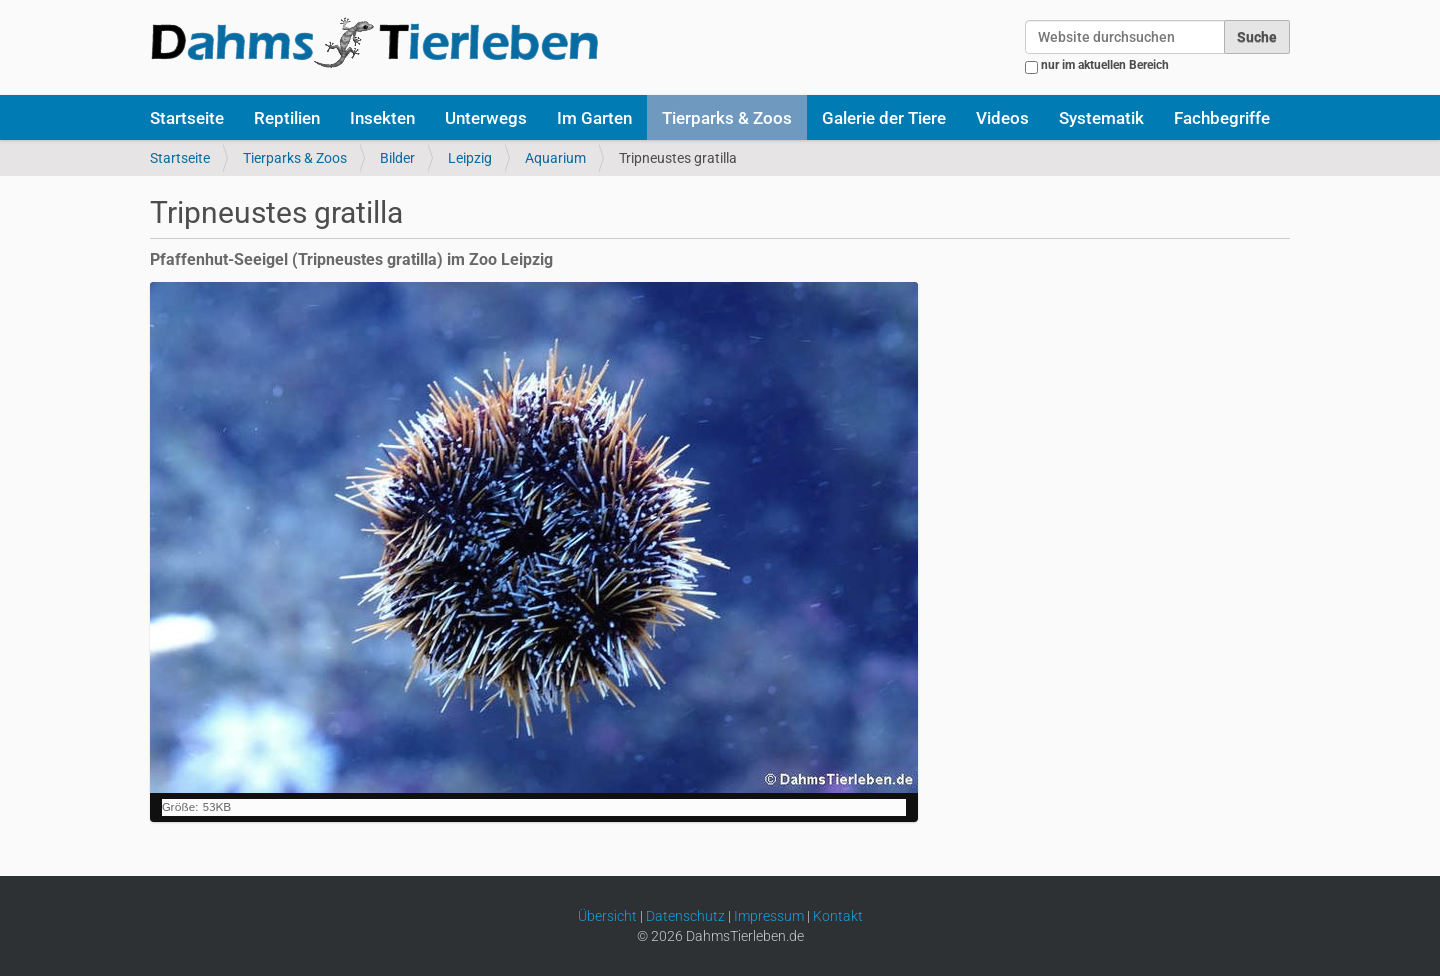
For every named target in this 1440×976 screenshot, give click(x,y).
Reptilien (287, 118)
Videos (1002, 118)
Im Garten (594, 118)
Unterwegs (486, 118)
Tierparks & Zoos (727, 118)
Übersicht (607, 916)
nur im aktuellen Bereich (1105, 65)
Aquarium (555, 158)
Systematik (1101, 118)
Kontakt (838, 916)
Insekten (382, 118)
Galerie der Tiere (884, 118)
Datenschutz (685, 916)
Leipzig (470, 158)
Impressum (769, 916)
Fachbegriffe (1222, 118)
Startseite (187, 118)
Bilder (397, 158)
